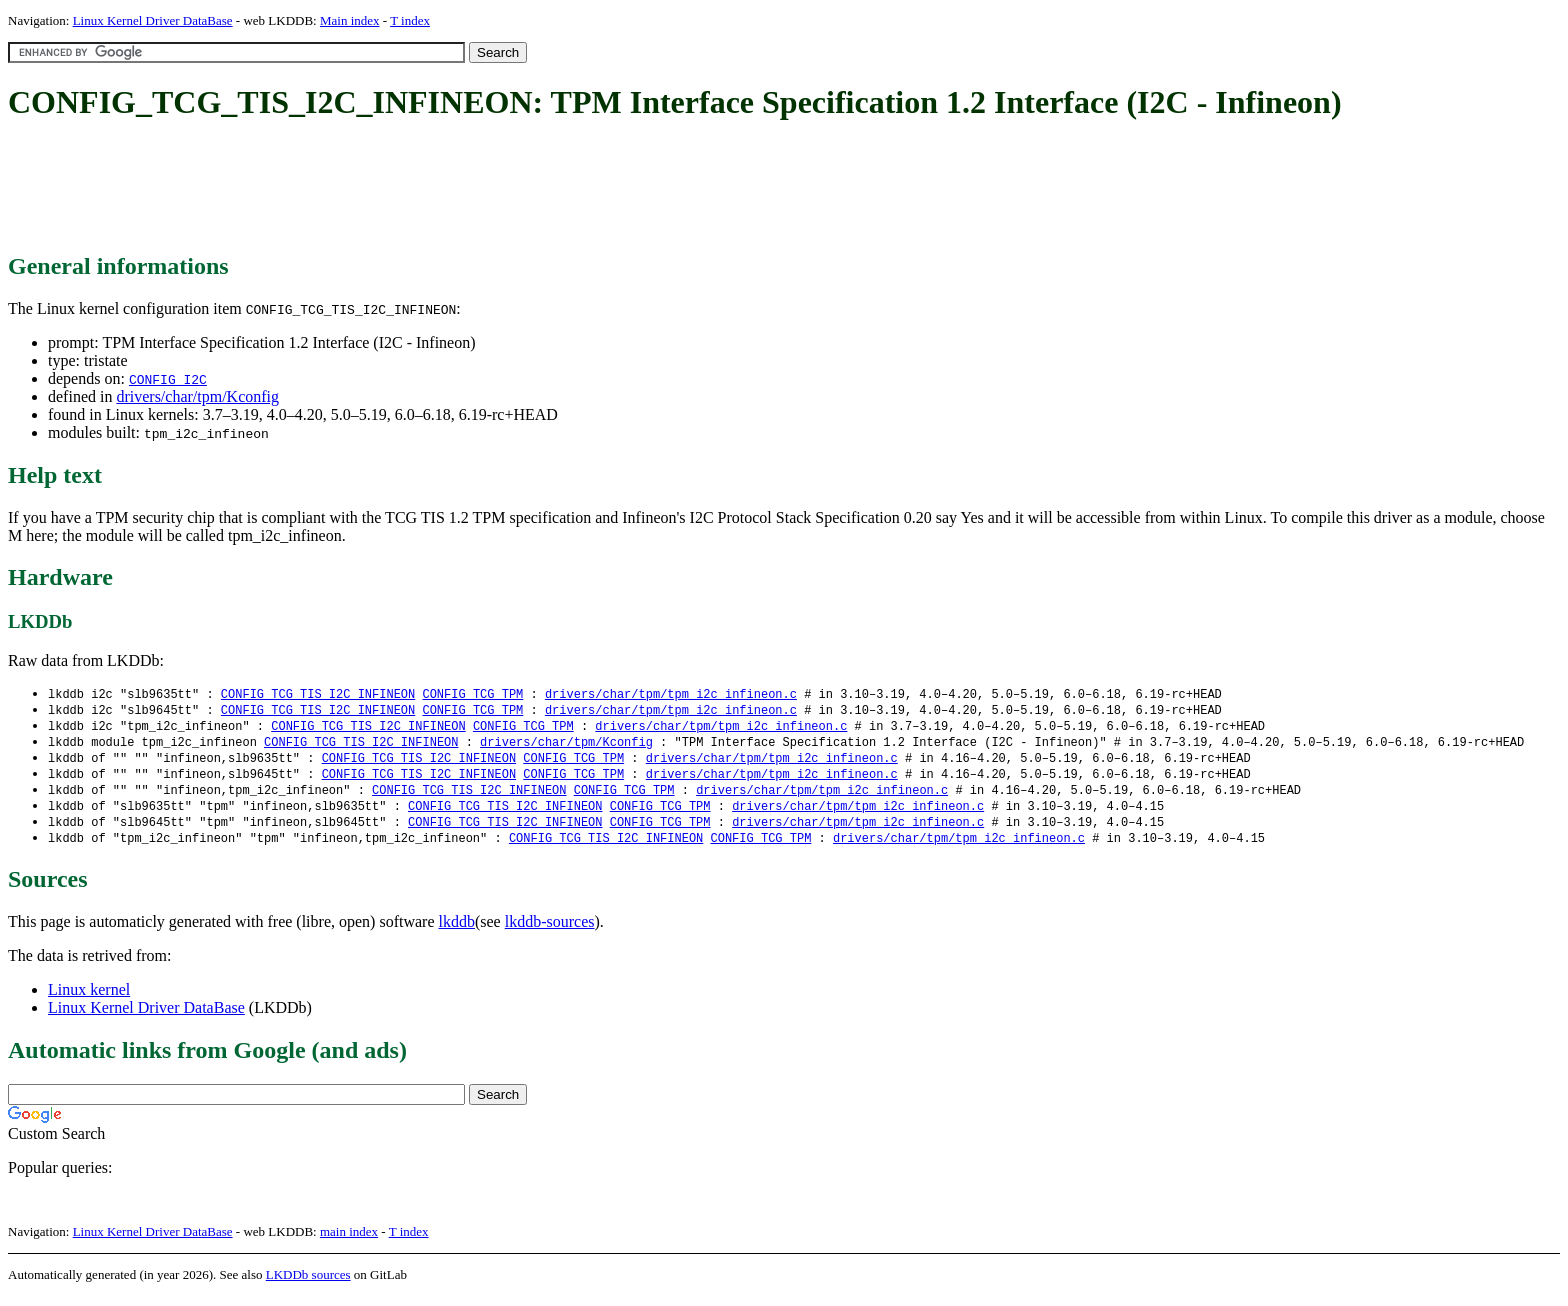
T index (410, 20)
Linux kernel (89, 999)
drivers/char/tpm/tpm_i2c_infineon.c (671, 694)
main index (349, 1241)
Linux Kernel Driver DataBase (153, 20)
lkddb (457, 931)
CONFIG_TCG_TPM (472, 694)
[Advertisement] (372, 188)
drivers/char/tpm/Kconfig (197, 396)
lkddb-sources (550, 931)
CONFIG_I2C (168, 379)
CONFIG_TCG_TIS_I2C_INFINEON (318, 694)
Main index (350, 20)
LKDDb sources (308, 1284)
